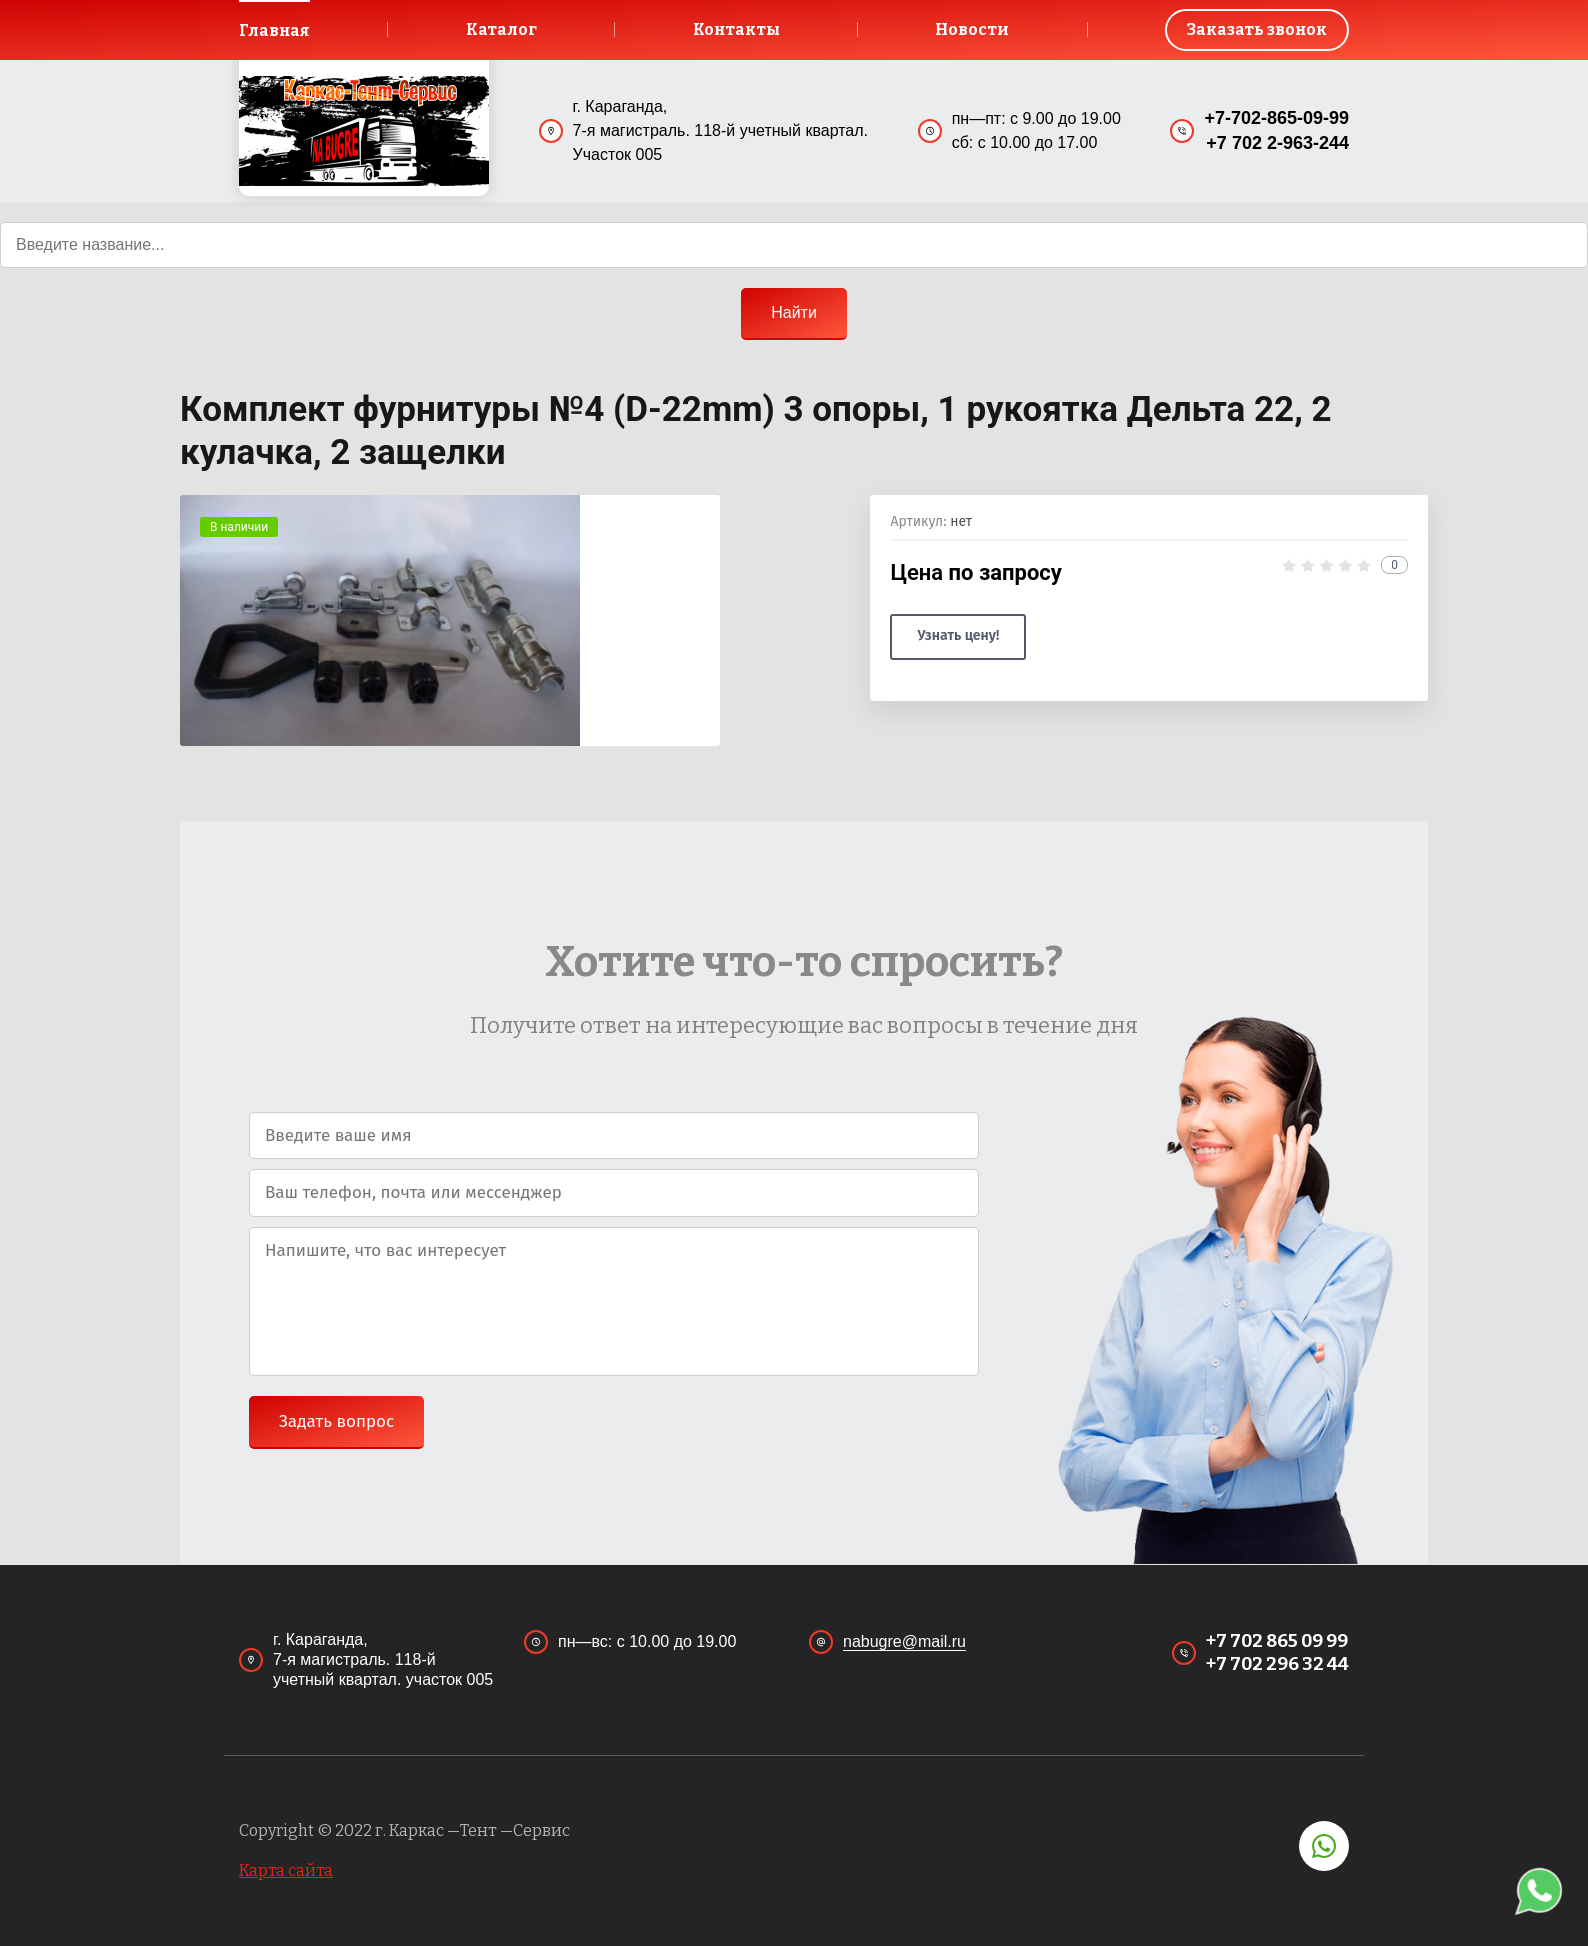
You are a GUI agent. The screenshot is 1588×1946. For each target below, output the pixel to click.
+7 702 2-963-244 (1277, 144)
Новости (972, 29)
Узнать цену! (958, 636)
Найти (794, 312)
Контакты (736, 29)
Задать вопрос (336, 1422)
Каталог (501, 29)
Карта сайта (286, 1870)
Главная (275, 30)
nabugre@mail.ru (904, 1641)
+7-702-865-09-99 (1276, 118)
